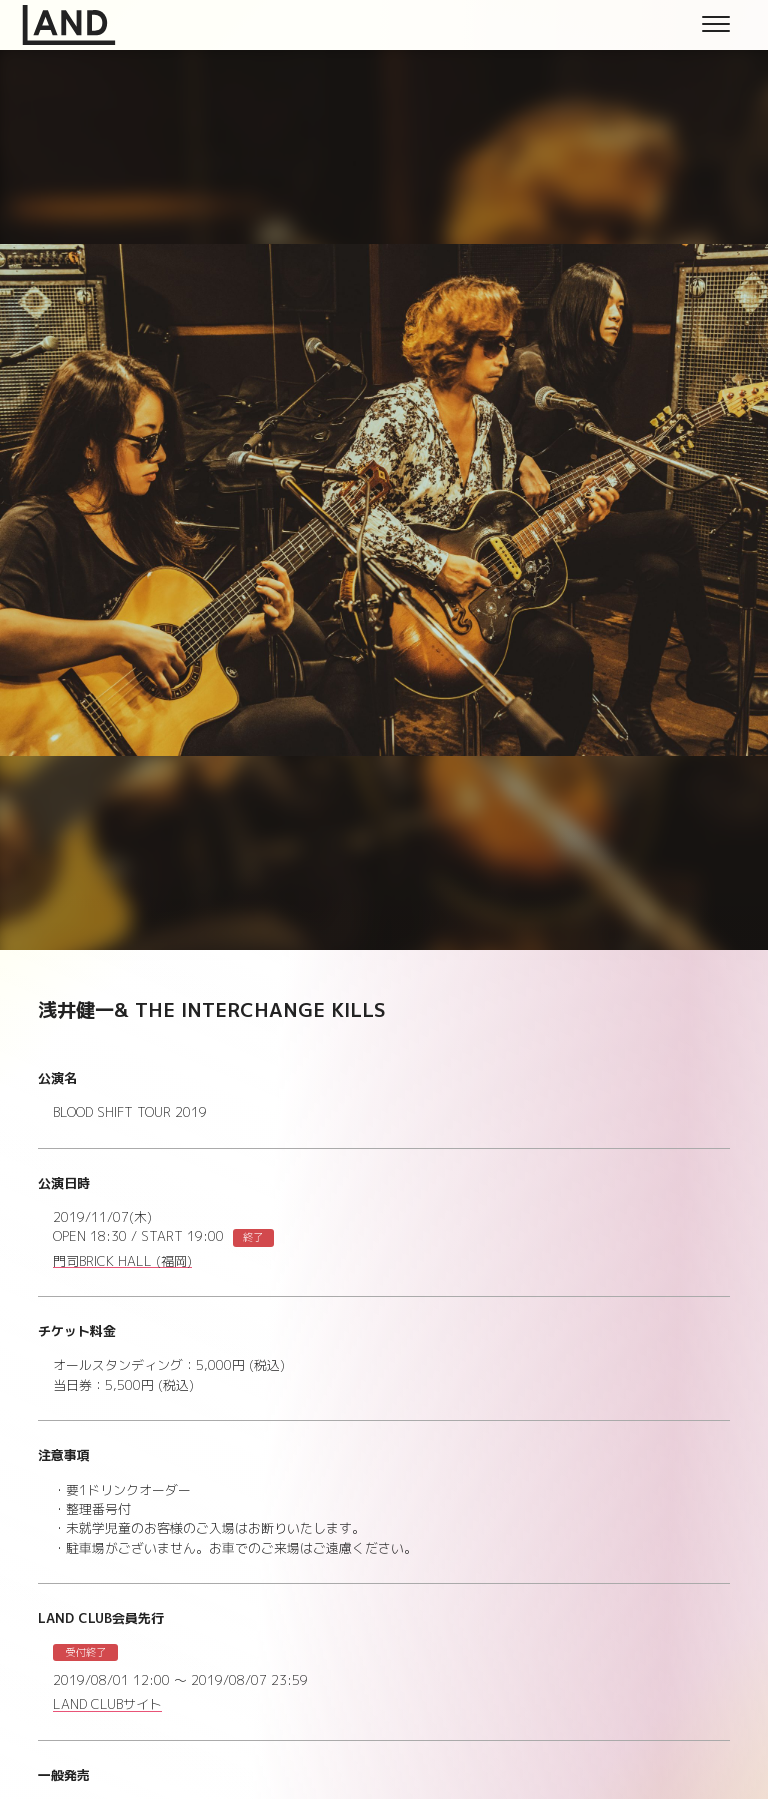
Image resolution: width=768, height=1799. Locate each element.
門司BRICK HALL (122, 1262)
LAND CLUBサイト (107, 1705)
